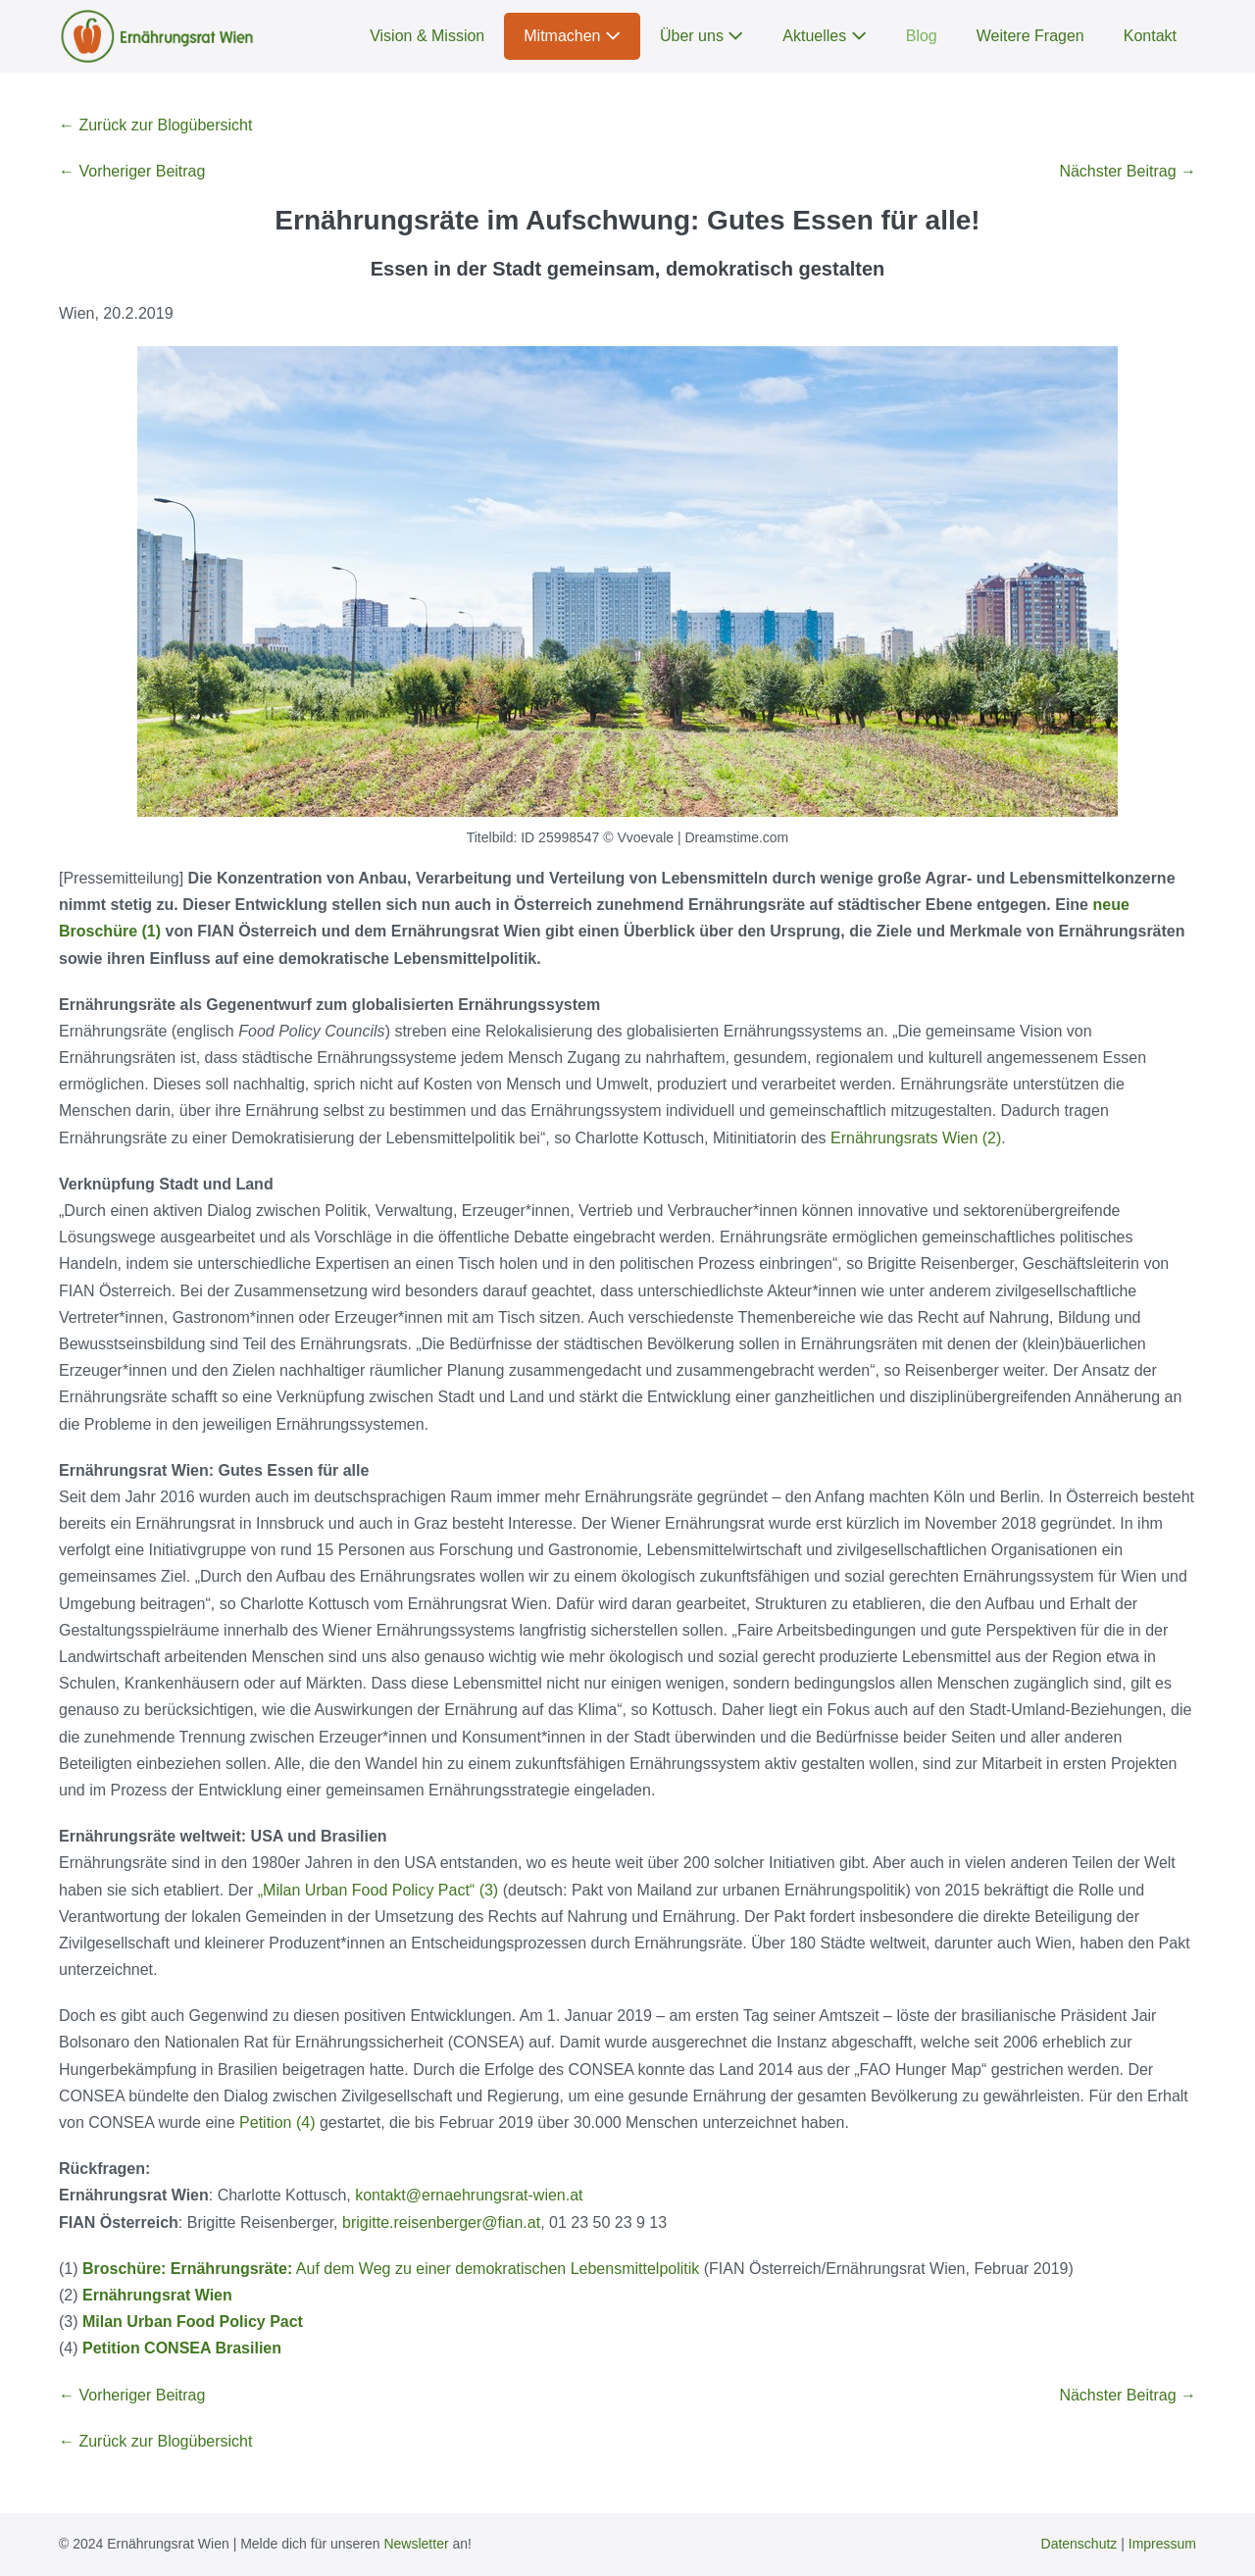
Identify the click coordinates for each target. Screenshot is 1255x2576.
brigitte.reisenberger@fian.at (441, 2222)
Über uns (701, 35)
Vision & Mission (427, 35)
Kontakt (1150, 35)
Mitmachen (572, 35)
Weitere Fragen (1030, 35)
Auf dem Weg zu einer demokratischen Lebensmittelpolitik (390, 2268)
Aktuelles (824, 35)
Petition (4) (277, 2122)
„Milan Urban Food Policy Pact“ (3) (378, 1890)
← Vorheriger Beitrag (132, 171)
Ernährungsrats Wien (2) (915, 1138)
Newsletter (415, 2543)
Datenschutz (1079, 2543)
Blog (921, 35)
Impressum (1162, 2543)
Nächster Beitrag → (1127, 171)
